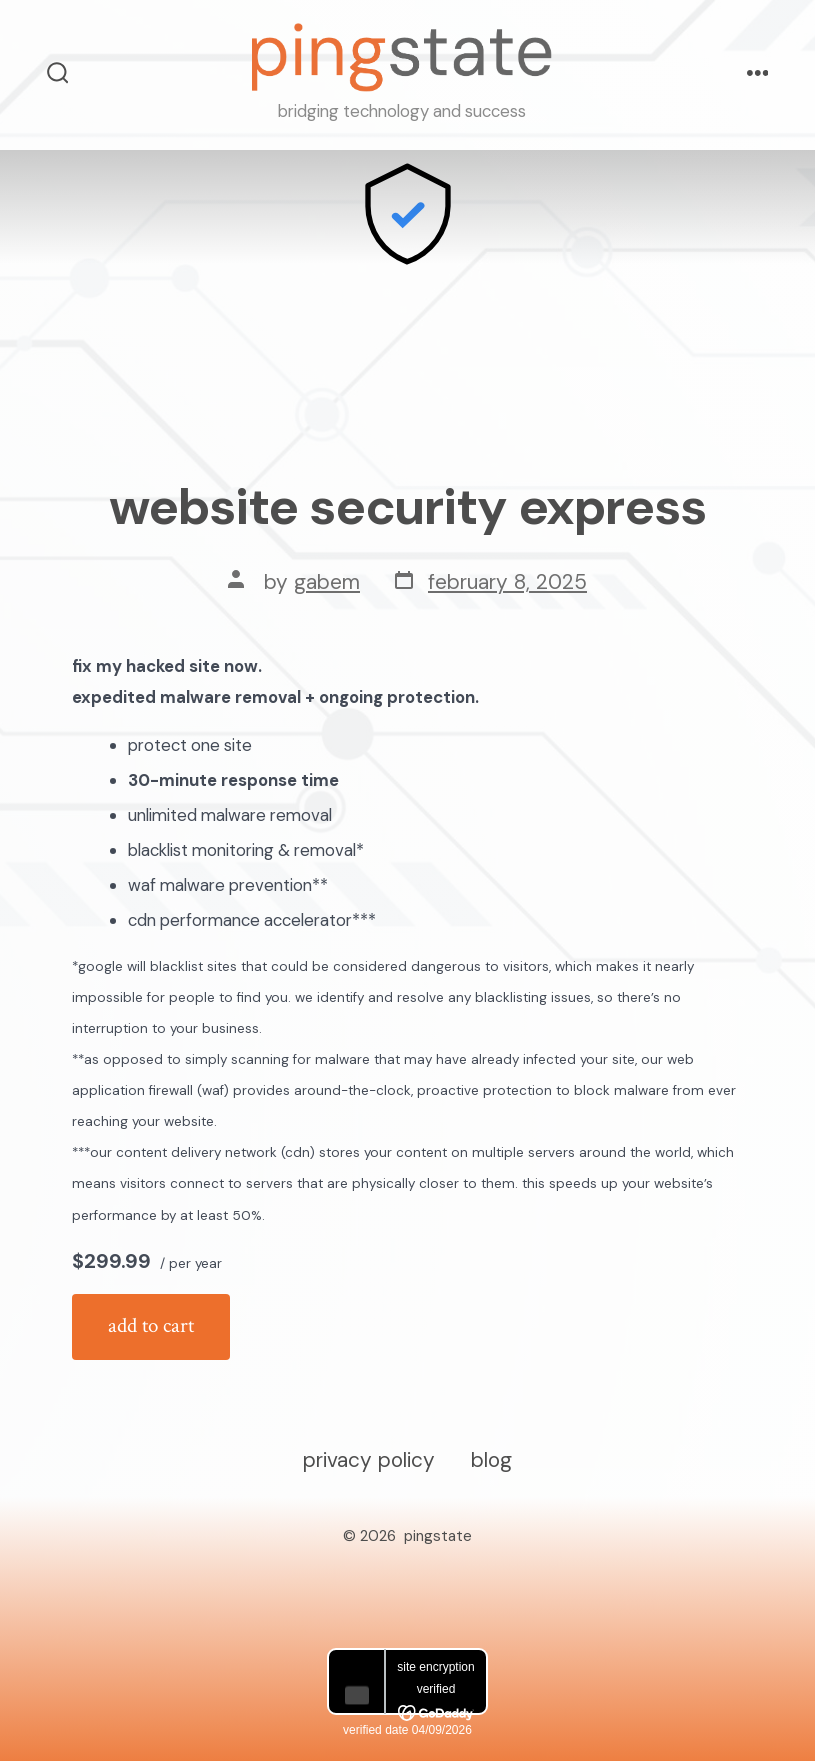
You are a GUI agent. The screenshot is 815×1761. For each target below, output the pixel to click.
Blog (491, 1459)
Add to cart (151, 1325)
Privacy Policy (369, 1459)
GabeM (327, 581)
